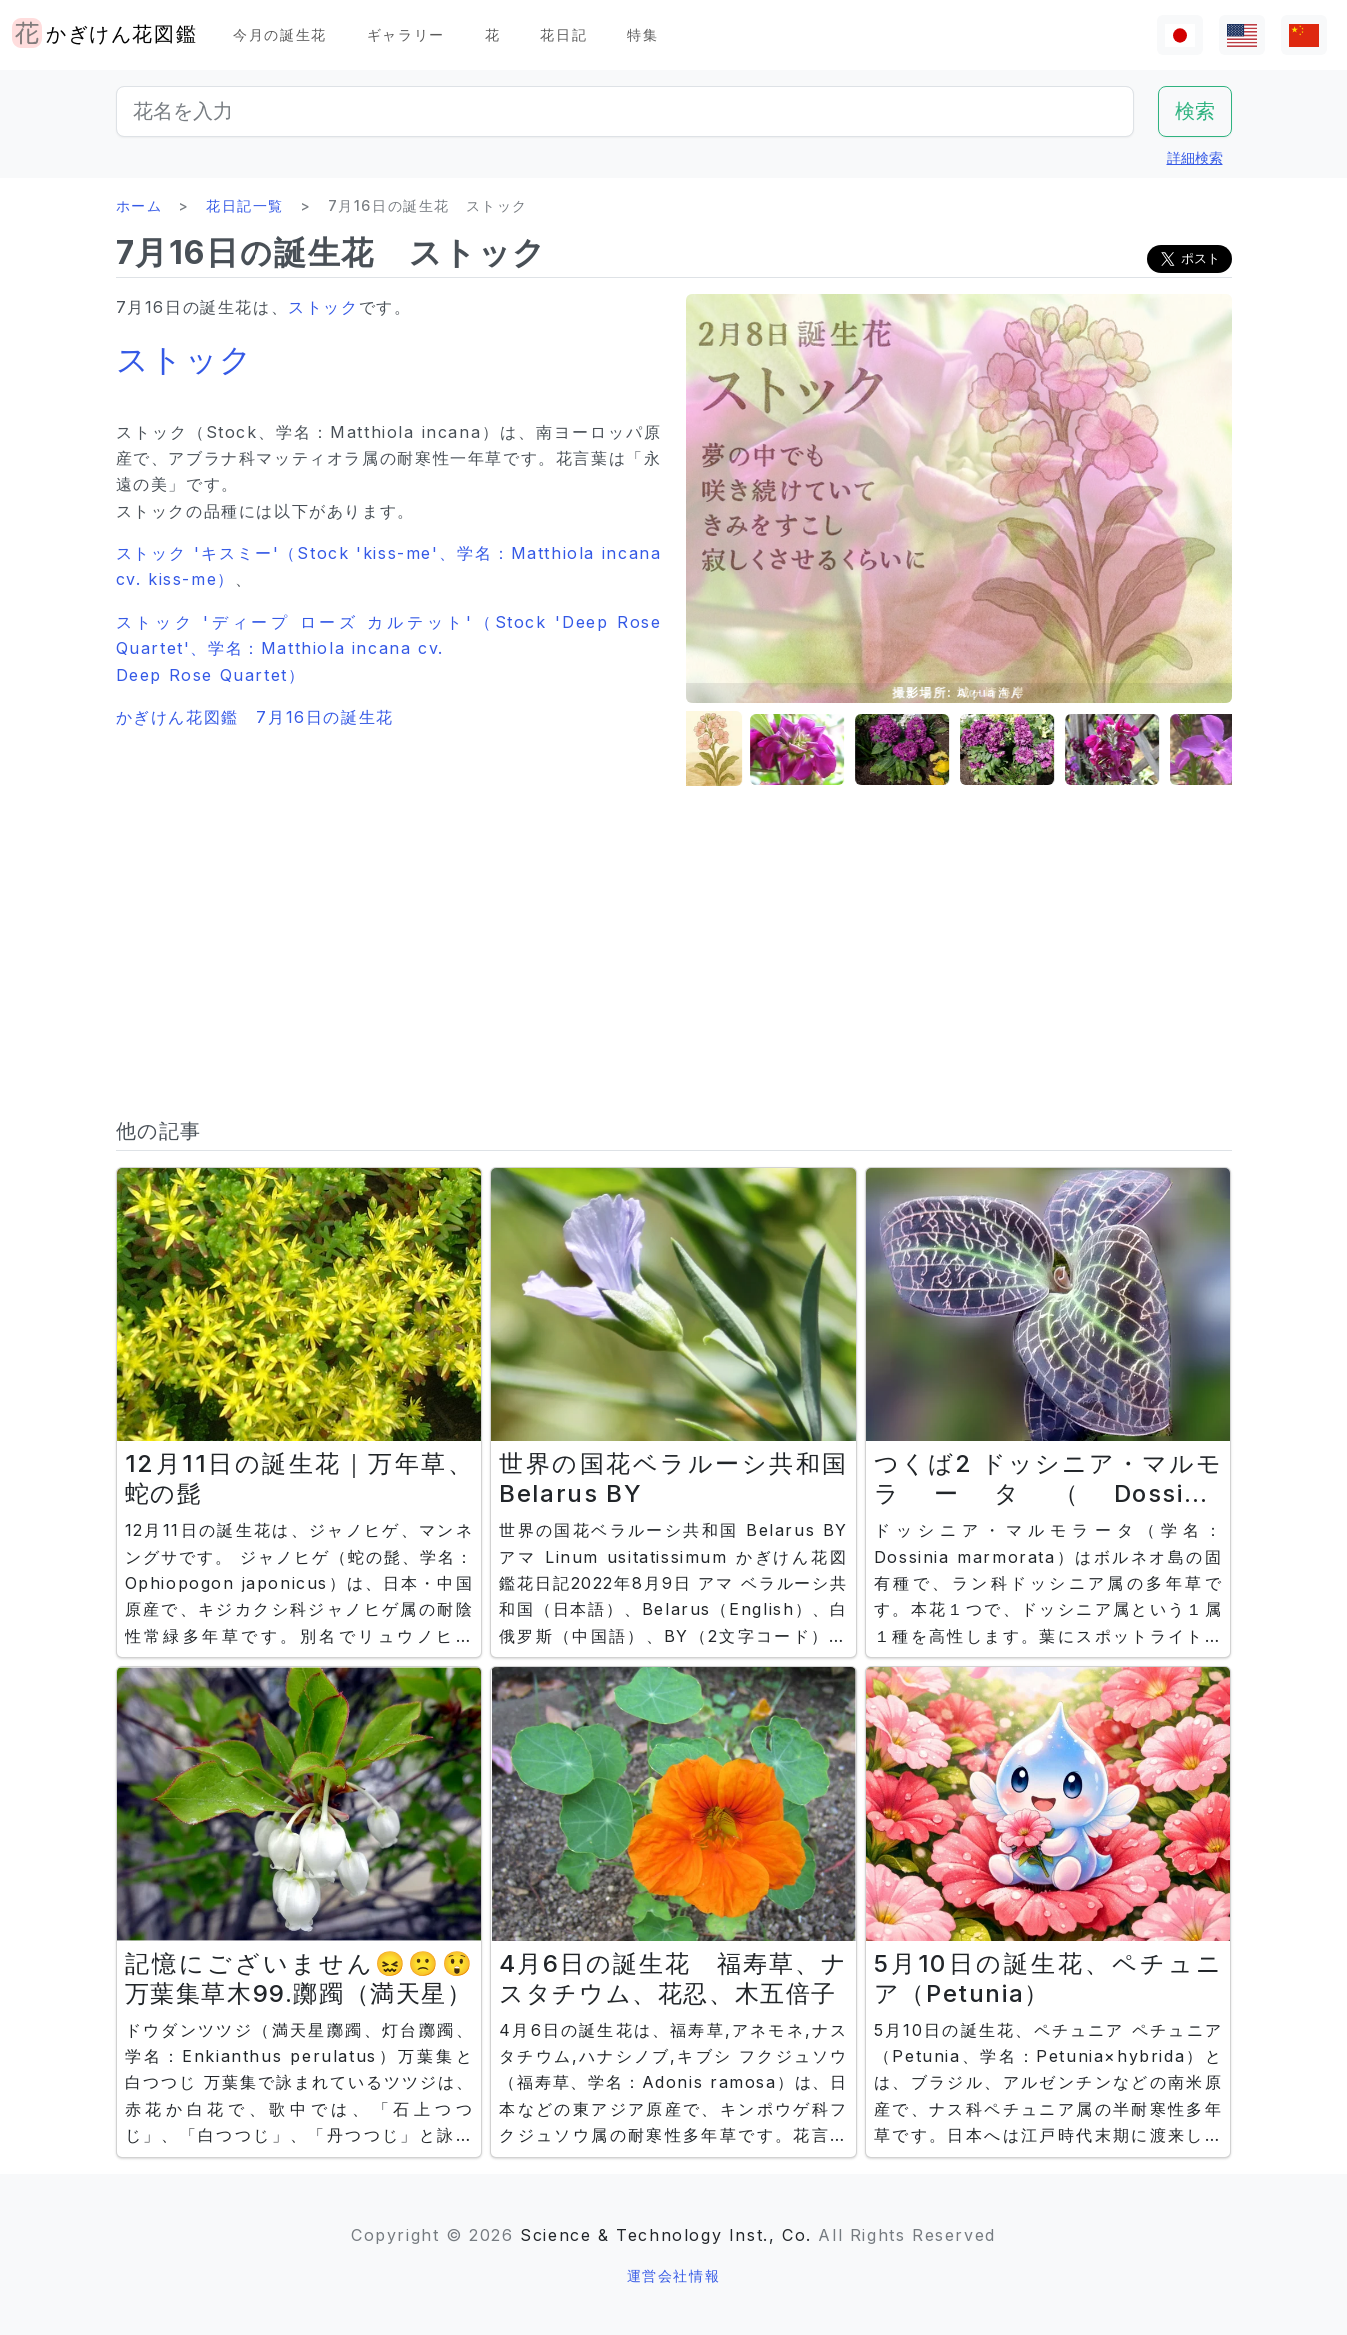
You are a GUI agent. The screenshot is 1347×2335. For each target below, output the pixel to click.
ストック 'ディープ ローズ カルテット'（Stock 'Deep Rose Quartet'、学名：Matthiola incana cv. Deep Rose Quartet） (389, 648)
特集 (642, 34)
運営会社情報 (674, 2275)
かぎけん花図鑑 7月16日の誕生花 (255, 717)
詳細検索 (1195, 157)
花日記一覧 (245, 205)
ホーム (139, 205)
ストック (323, 307)
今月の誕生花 (280, 34)
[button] (736, 749)
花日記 (563, 34)
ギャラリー (406, 34)
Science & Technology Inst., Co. (666, 2235)
